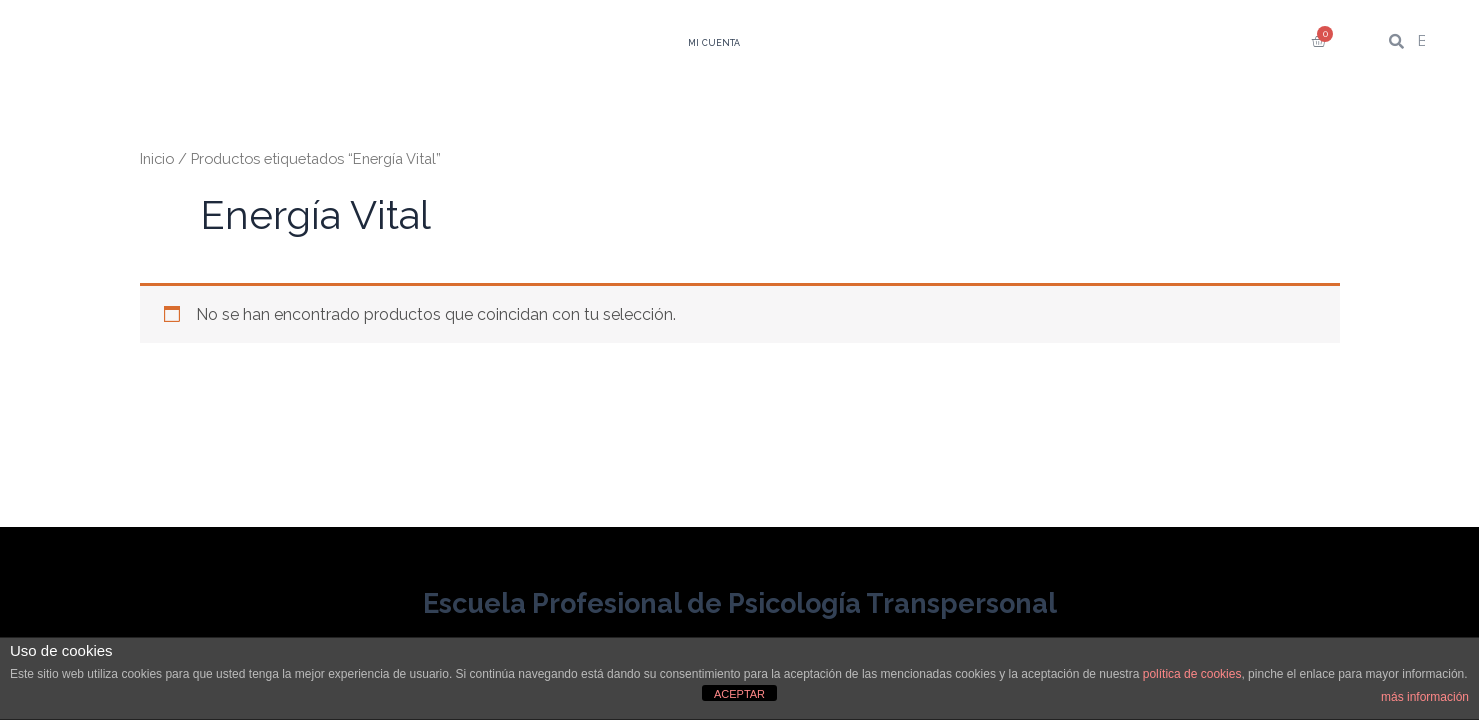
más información (1425, 697)
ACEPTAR (739, 694)
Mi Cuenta (714, 43)
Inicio (157, 158)
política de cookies (1192, 674)
